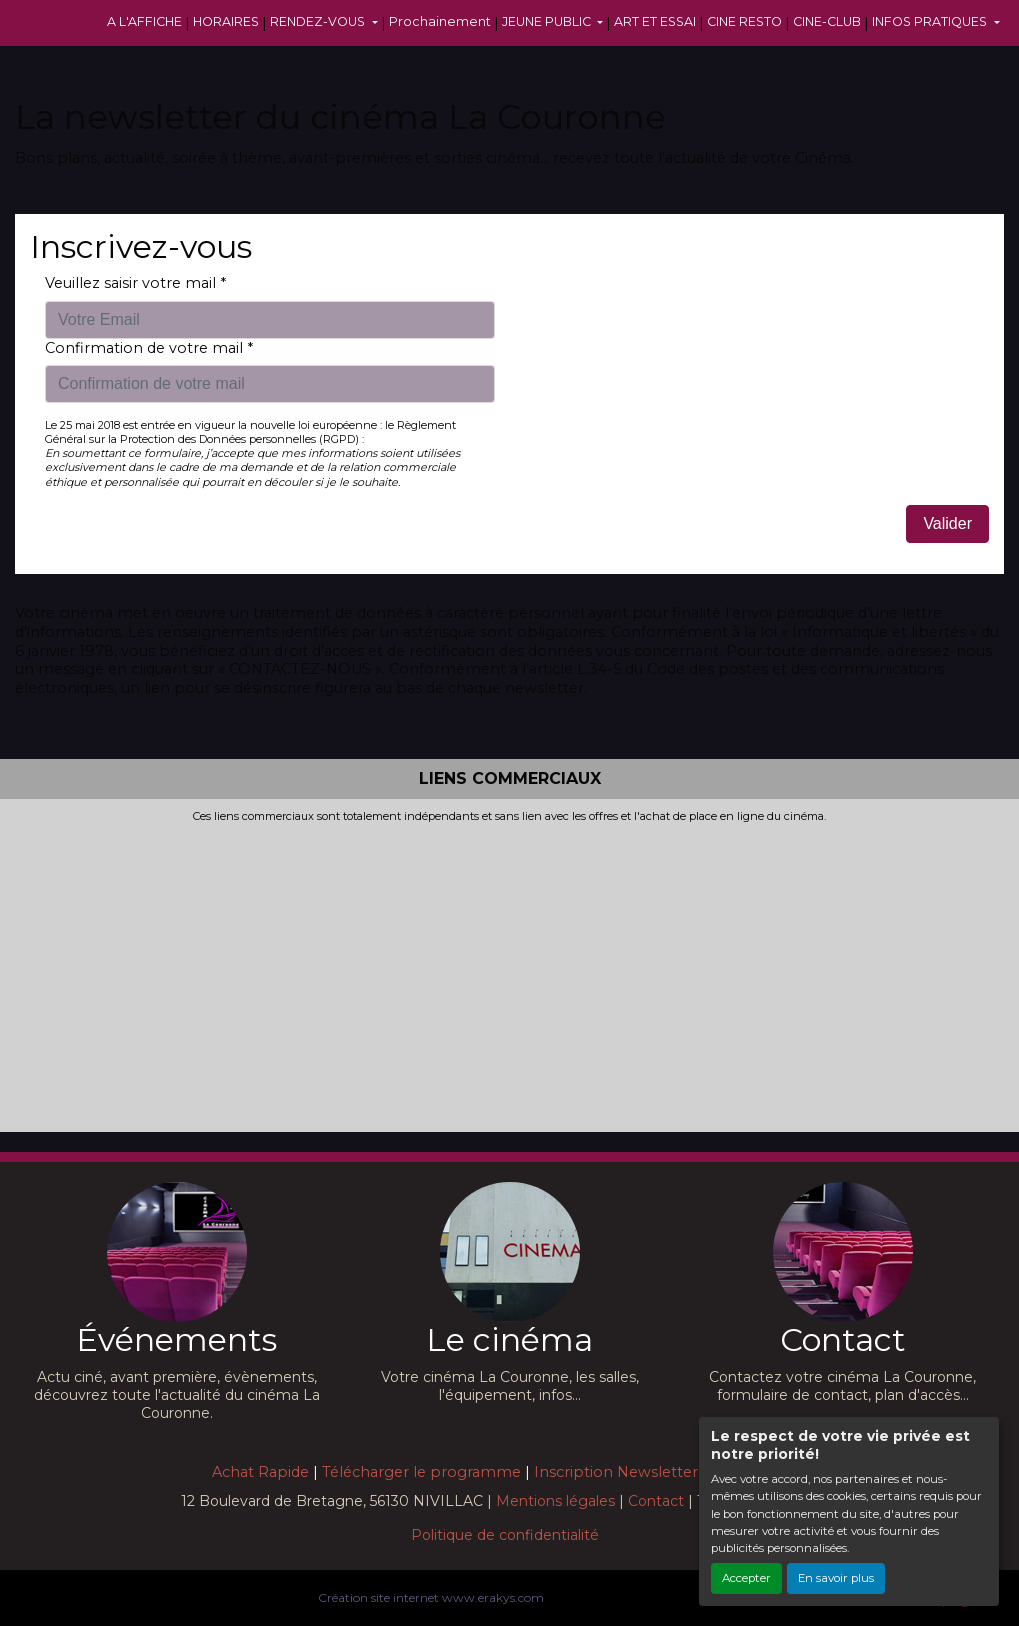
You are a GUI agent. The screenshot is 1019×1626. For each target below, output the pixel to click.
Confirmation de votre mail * (149, 348)
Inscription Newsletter (616, 1472)
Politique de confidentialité (505, 1535)
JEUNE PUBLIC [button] (548, 21)
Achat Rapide (260, 1472)
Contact (656, 1501)
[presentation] (677, 313)
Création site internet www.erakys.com (431, 1597)
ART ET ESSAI (655, 21)
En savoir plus (836, 1578)
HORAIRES (226, 21)
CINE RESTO (744, 21)
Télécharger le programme (421, 1472)
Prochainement (440, 21)
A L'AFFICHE (144, 21)
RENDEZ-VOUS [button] (319, 21)
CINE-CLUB (827, 21)
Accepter (746, 1578)
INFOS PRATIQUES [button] (931, 21)
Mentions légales (555, 1501)
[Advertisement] (509, 974)
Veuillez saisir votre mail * (135, 283)
